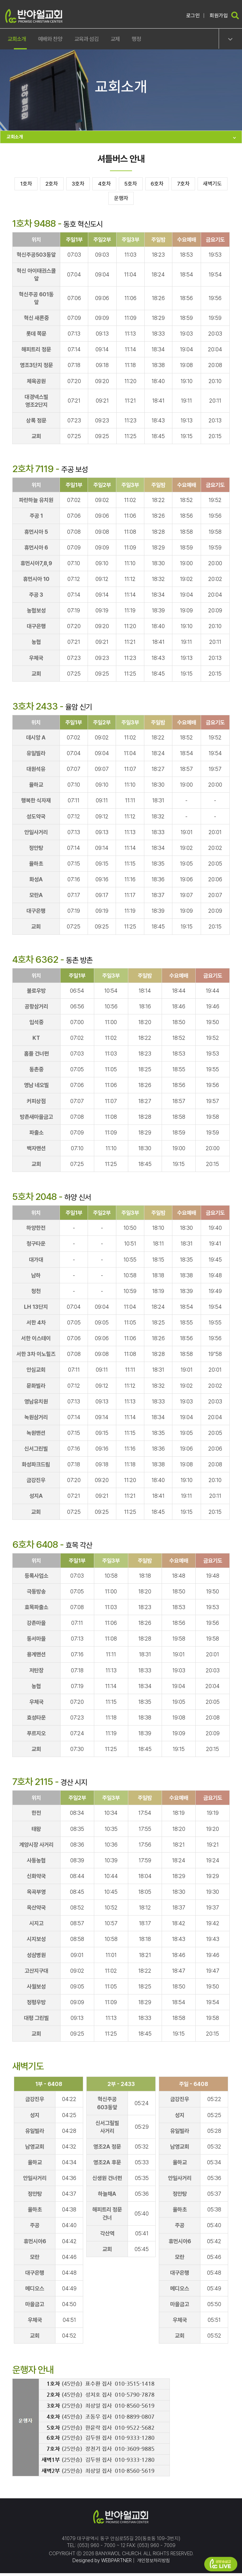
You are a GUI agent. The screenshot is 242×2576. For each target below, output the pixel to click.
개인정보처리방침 (153, 2563)
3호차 (88, 185)
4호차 (120, 185)
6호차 (184, 185)
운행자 (140, 200)
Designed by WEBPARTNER (100, 2563)
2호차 (57, 185)
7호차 (216, 185)
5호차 (152, 185)
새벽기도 (104, 200)
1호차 (26, 185)
